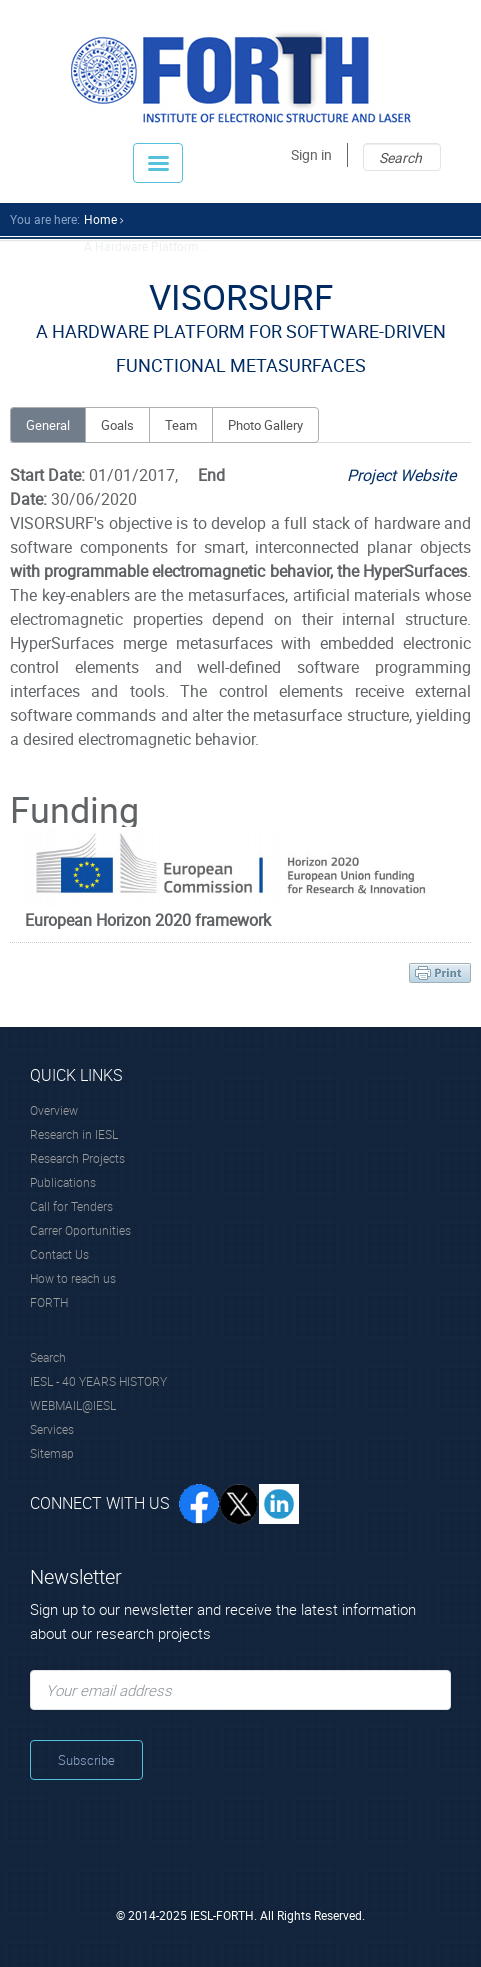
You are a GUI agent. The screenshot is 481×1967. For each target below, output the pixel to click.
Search (48, 1357)
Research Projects (77, 1158)
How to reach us (73, 1278)
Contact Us (59, 1254)
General (48, 425)
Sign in (311, 154)
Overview (54, 1110)
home (100, 219)
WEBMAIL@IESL (73, 1405)
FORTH (49, 1302)
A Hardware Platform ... (147, 246)
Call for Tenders (71, 1206)
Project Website (401, 475)
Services (52, 1429)
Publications (63, 1182)
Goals (117, 425)
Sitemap (52, 1453)
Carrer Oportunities (80, 1230)
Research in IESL (74, 1134)
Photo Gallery (265, 425)
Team (181, 425)
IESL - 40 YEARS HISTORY (98, 1381)
